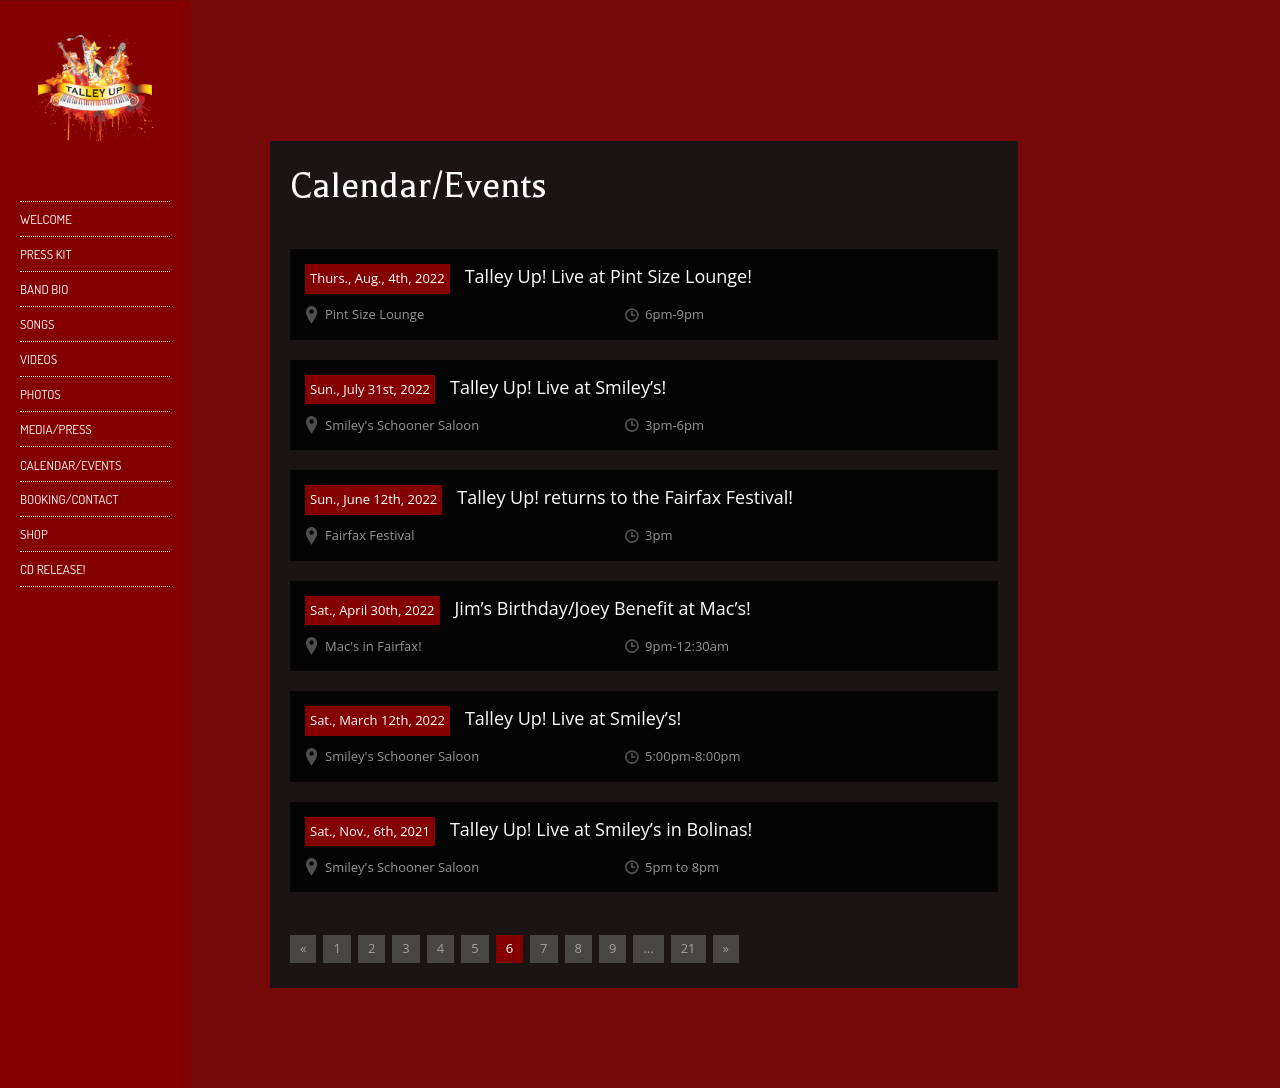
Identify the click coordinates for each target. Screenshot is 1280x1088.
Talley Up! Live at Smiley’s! (558, 387)
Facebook (57, 980)
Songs (37, 324)
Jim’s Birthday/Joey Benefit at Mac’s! (603, 608)
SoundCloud (57, 1014)
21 (688, 948)
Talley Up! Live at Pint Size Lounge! (608, 276)
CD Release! (52, 569)
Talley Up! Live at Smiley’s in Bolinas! (601, 829)
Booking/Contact (69, 499)
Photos (40, 394)
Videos (38, 359)
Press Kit (46, 254)
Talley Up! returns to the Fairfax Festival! (625, 497)
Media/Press (56, 429)
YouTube (120, 980)
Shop (92, 538)
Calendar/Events (70, 465)
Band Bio (92, 293)
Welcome (46, 219)
